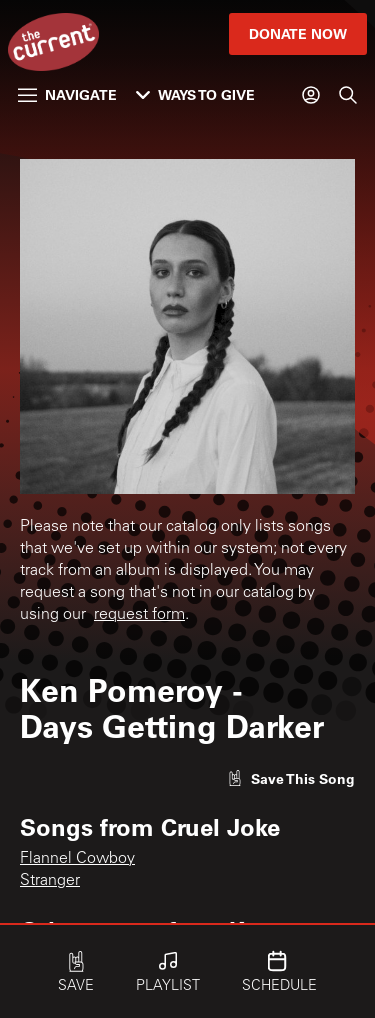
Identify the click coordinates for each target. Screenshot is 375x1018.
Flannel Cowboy (77, 859)
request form (139, 615)
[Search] (348, 95)
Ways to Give (195, 94)
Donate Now (298, 33)
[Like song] (291, 778)
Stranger (50, 881)
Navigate (67, 94)
